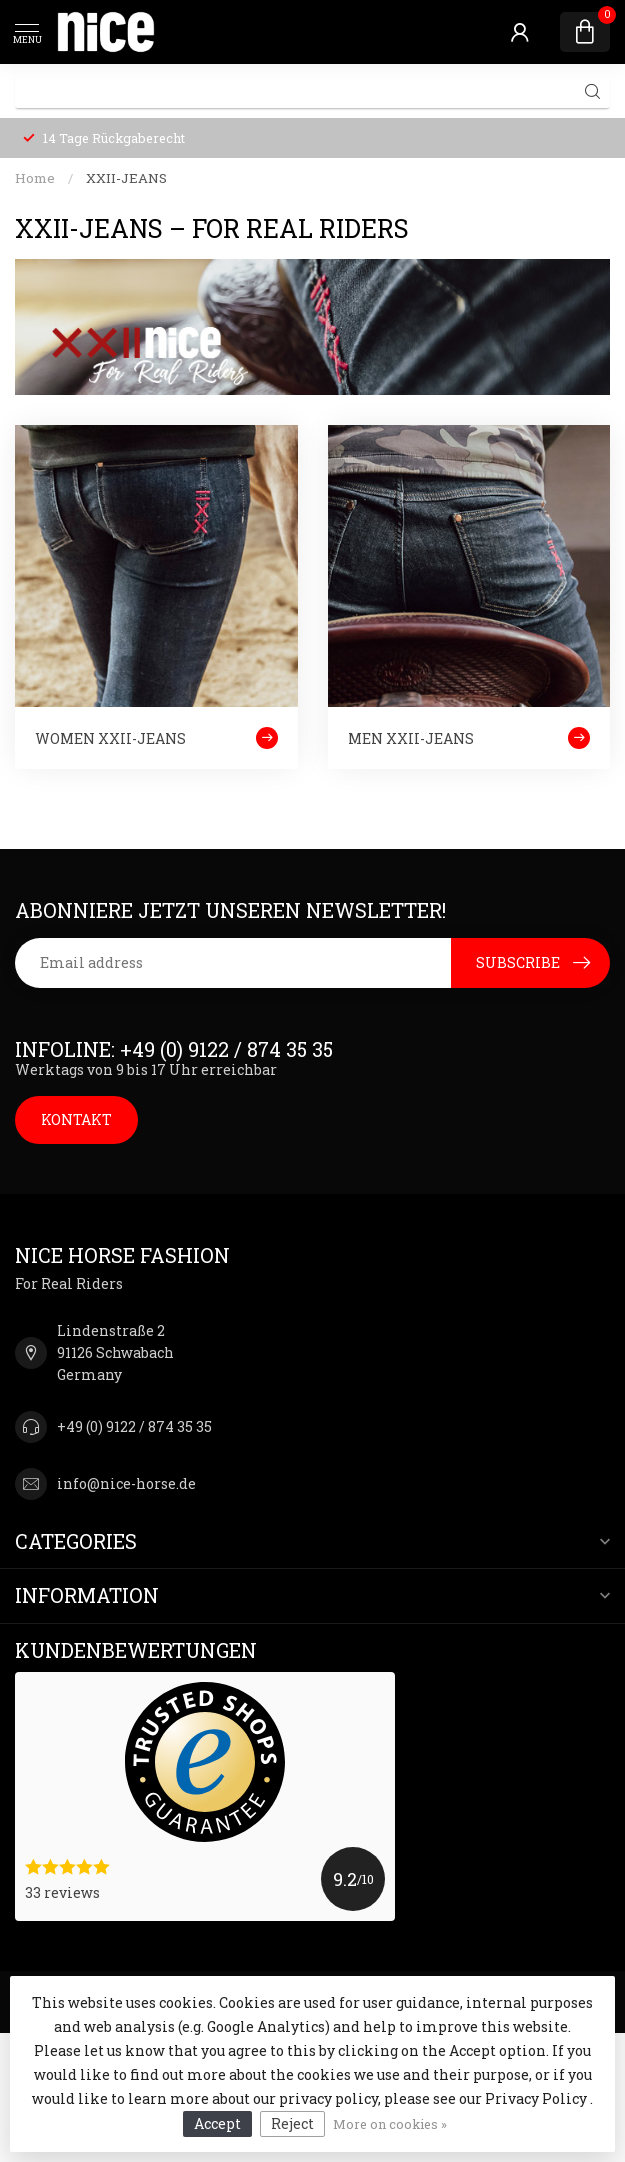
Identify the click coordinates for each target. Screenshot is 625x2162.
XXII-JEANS (126, 178)
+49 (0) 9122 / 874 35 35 (134, 1426)
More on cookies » (390, 2124)
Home (35, 178)
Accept (217, 2123)
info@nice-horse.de (126, 1483)
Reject (292, 2123)
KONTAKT (76, 1119)
